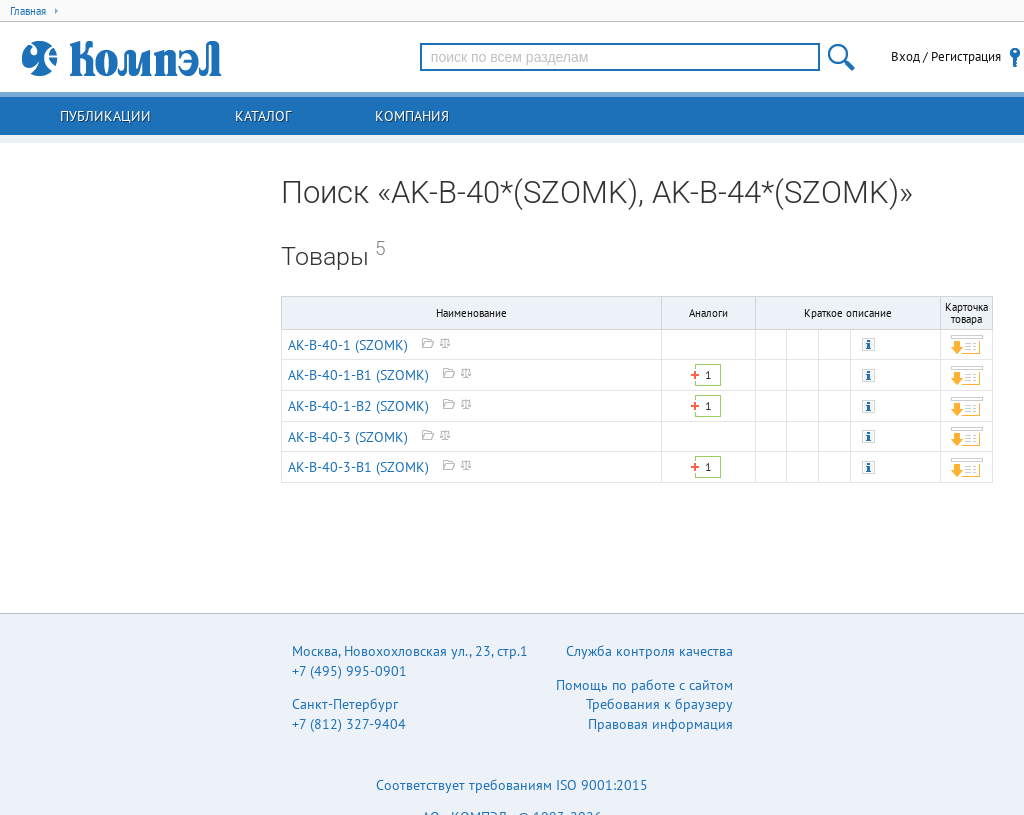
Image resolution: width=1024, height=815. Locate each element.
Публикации (105, 116)
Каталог (263, 116)
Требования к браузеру (659, 704)
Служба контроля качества (649, 651)
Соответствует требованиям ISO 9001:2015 (512, 785)
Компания (412, 116)
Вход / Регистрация (946, 56)
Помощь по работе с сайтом (644, 685)
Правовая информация (660, 724)
